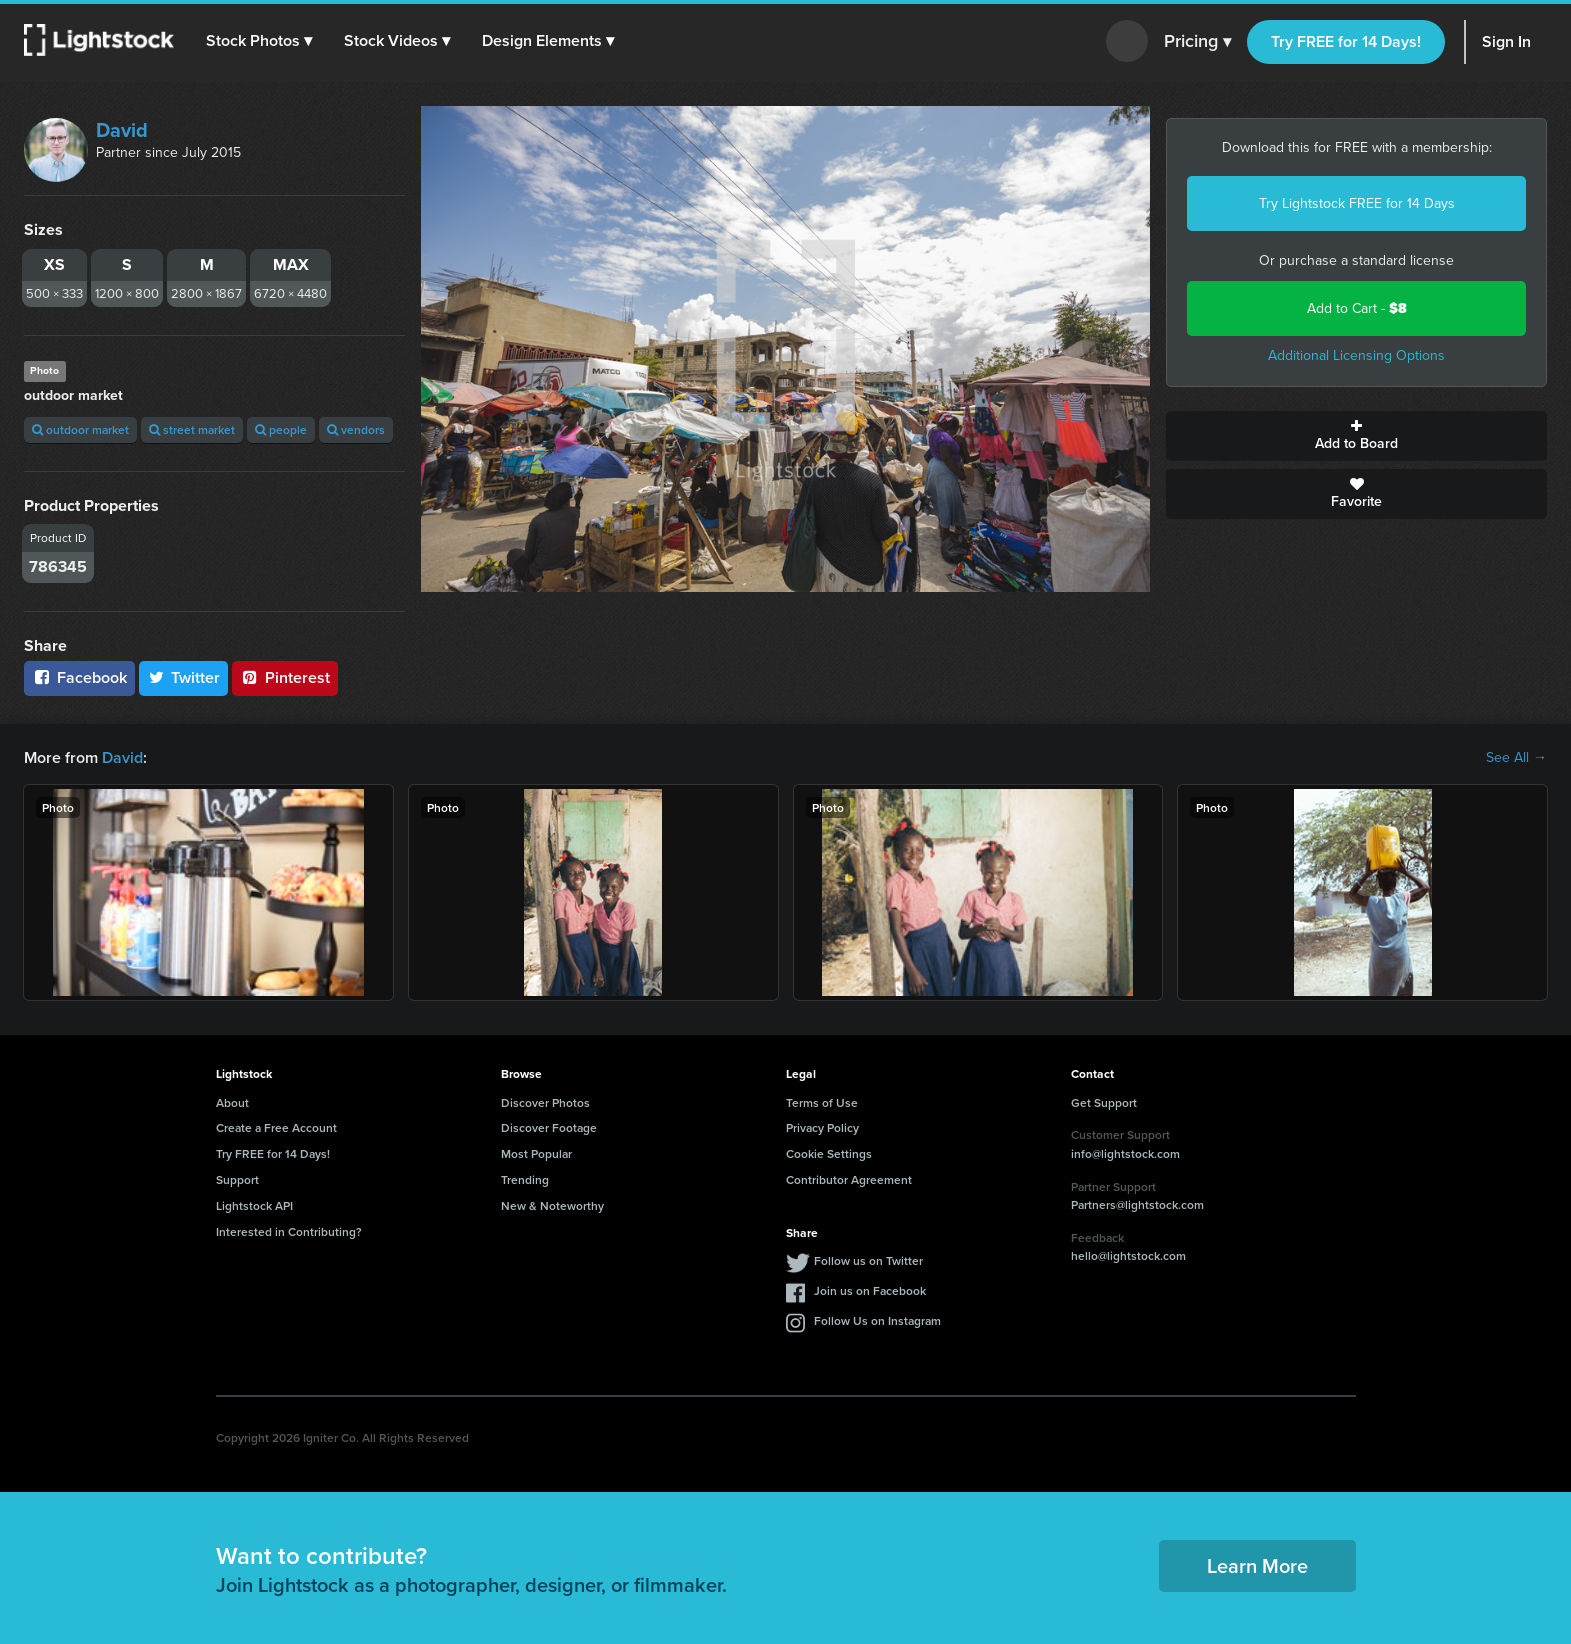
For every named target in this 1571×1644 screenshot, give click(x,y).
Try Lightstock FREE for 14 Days (1357, 203)
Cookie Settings (829, 1153)
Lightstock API (254, 1205)
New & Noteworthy (552, 1205)
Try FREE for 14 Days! (1346, 41)
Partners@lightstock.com (1137, 1204)
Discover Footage (549, 1127)
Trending (525, 1179)
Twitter (184, 677)
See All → (1516, 758)
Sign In (1506, 41)
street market (192, 429)
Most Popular (536, 1153)
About (232, 1102)
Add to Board (1356, 436)
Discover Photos (545, 1102)
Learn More (1257, 1565)
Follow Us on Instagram (877, 1320)
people (281, 429)
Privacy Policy (822, 1127)
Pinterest (285, 677)
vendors (356, 429)
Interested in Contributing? (289, 1231)
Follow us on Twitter (868, 1260)
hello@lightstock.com (1128, 1255)
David (122, 130)
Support (237, 1179)
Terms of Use (822, 1102)
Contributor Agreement (849, 1179)
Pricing (1197, 42)
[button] (259, 41)
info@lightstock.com (1125, 1153)
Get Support (1104, 1102)
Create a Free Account (276, 1127)
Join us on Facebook (870, 1290)
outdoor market (80, 429)
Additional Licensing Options (1356, 355)
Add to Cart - (1357, 308)
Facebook (79, 677)
